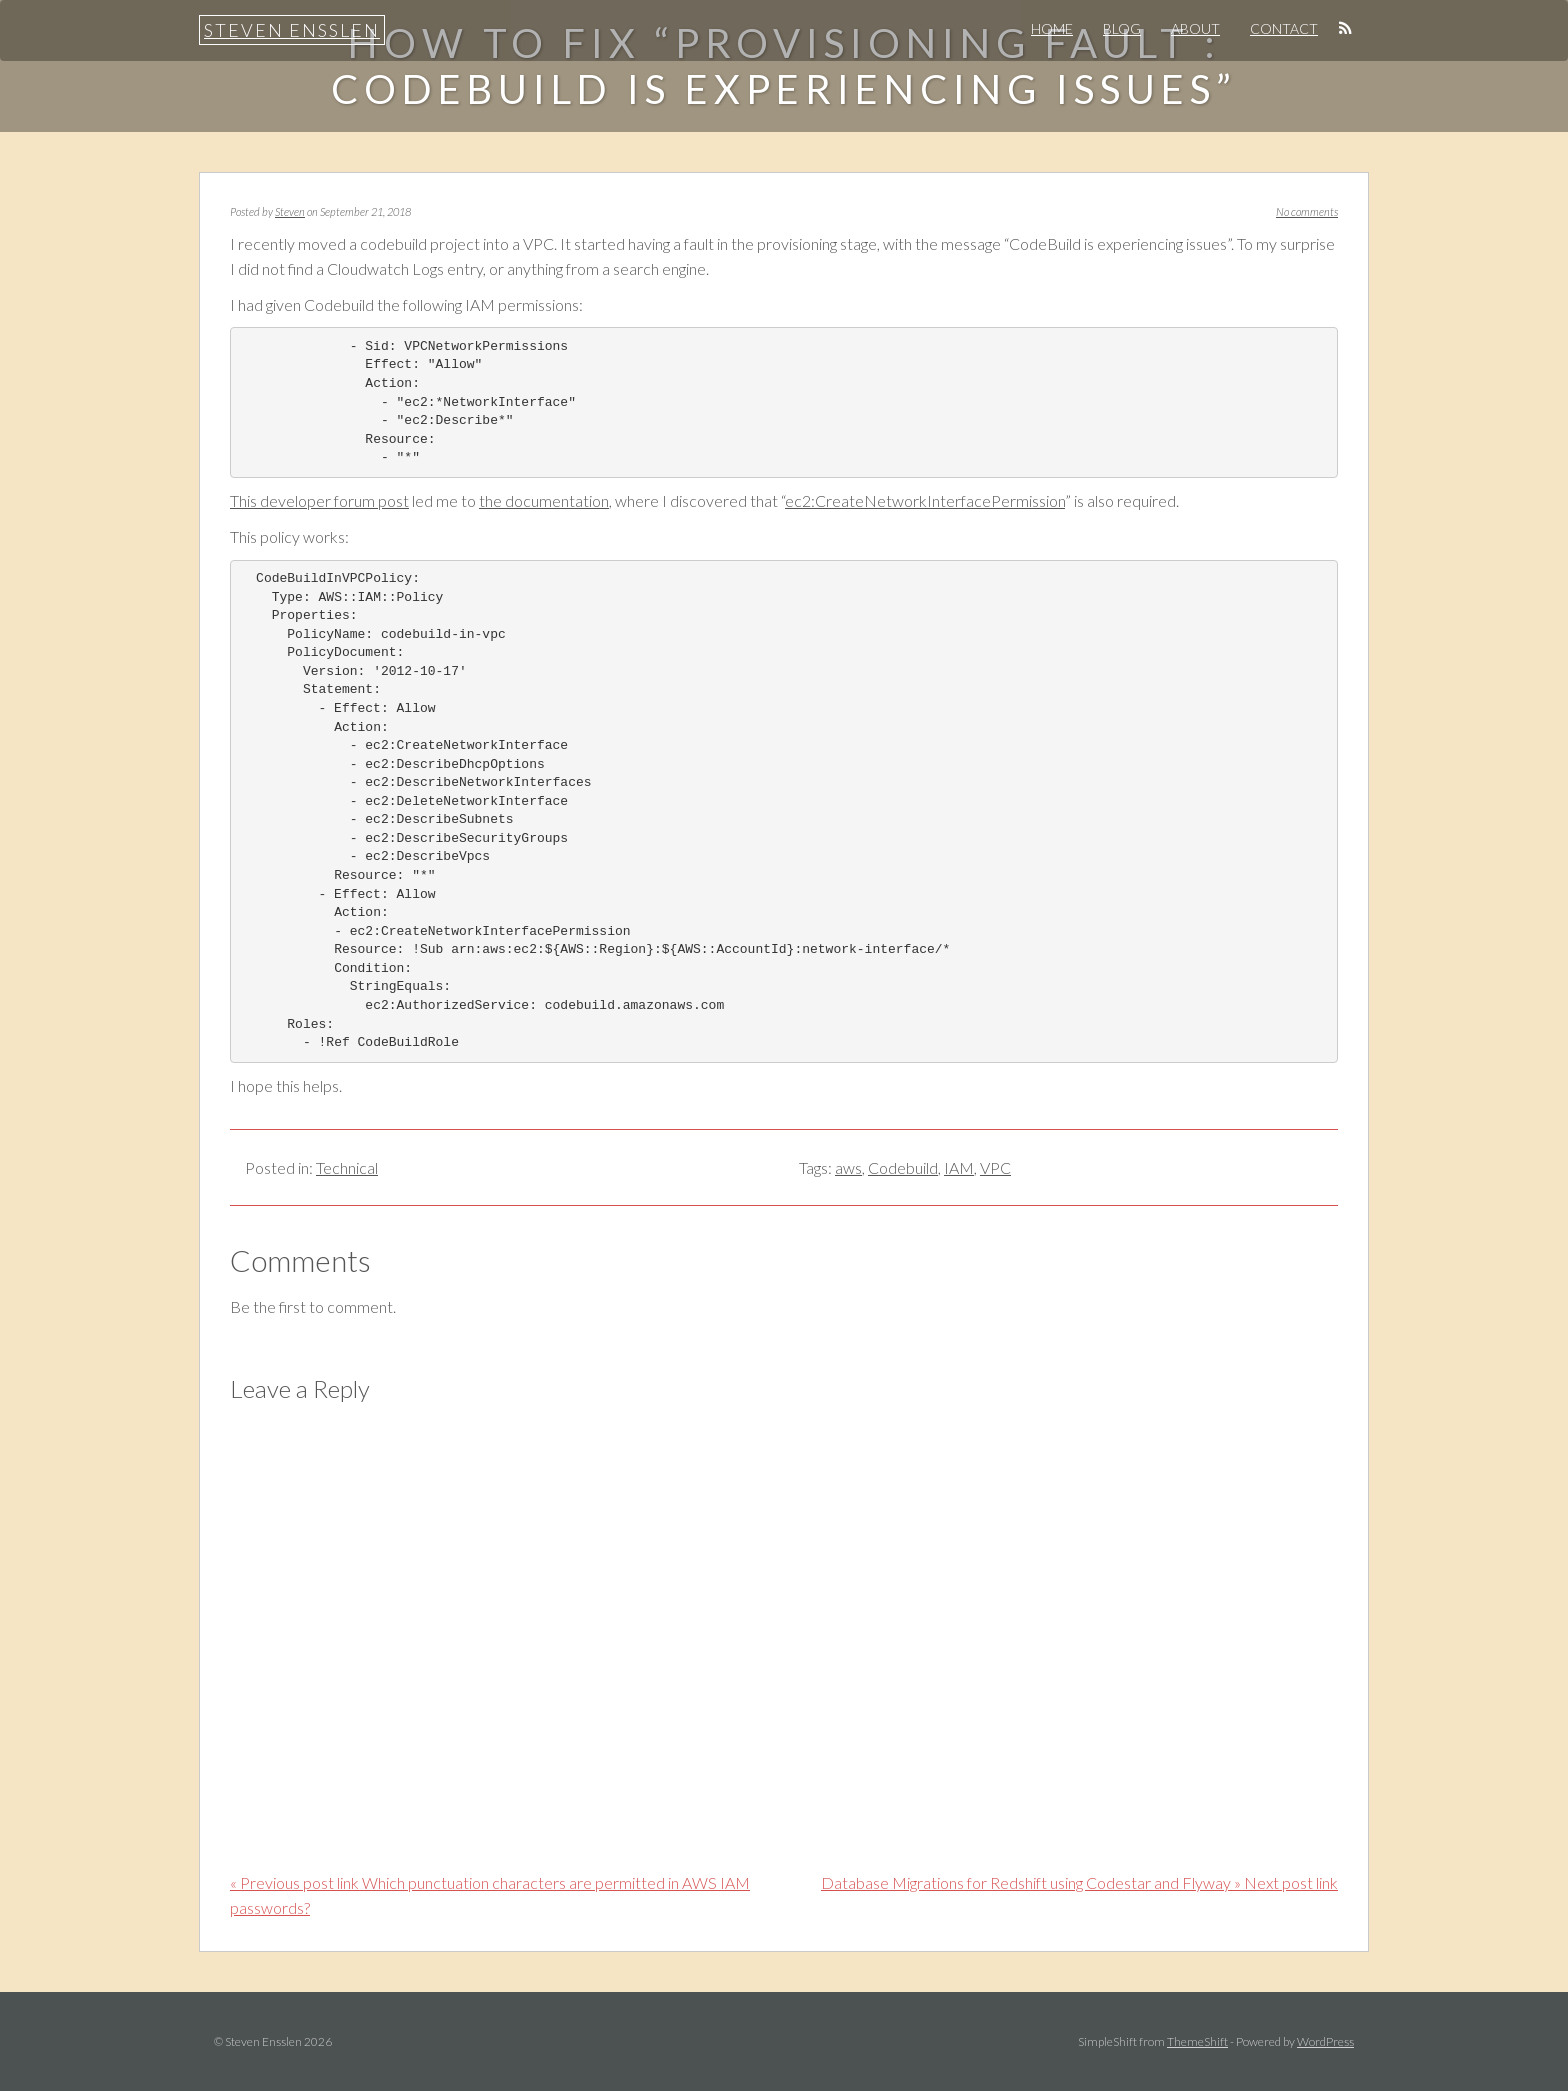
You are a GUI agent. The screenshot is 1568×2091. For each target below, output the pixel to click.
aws (848, 1167)
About (1195, 28)
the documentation (544, 500)
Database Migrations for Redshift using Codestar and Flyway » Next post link (1079, 1882)
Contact (1284, 28)
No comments (1307, 211)
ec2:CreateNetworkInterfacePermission (925, 500)
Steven (290, 211)
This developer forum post (319, 500)
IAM (959, 1167)
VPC (995, 1167)
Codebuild (903, 1167)
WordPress (1325, 2041)
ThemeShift (1197, 2041)
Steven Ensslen (292, 30)
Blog (1122, 28)
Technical (347, 1167)
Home (1052, 28)
